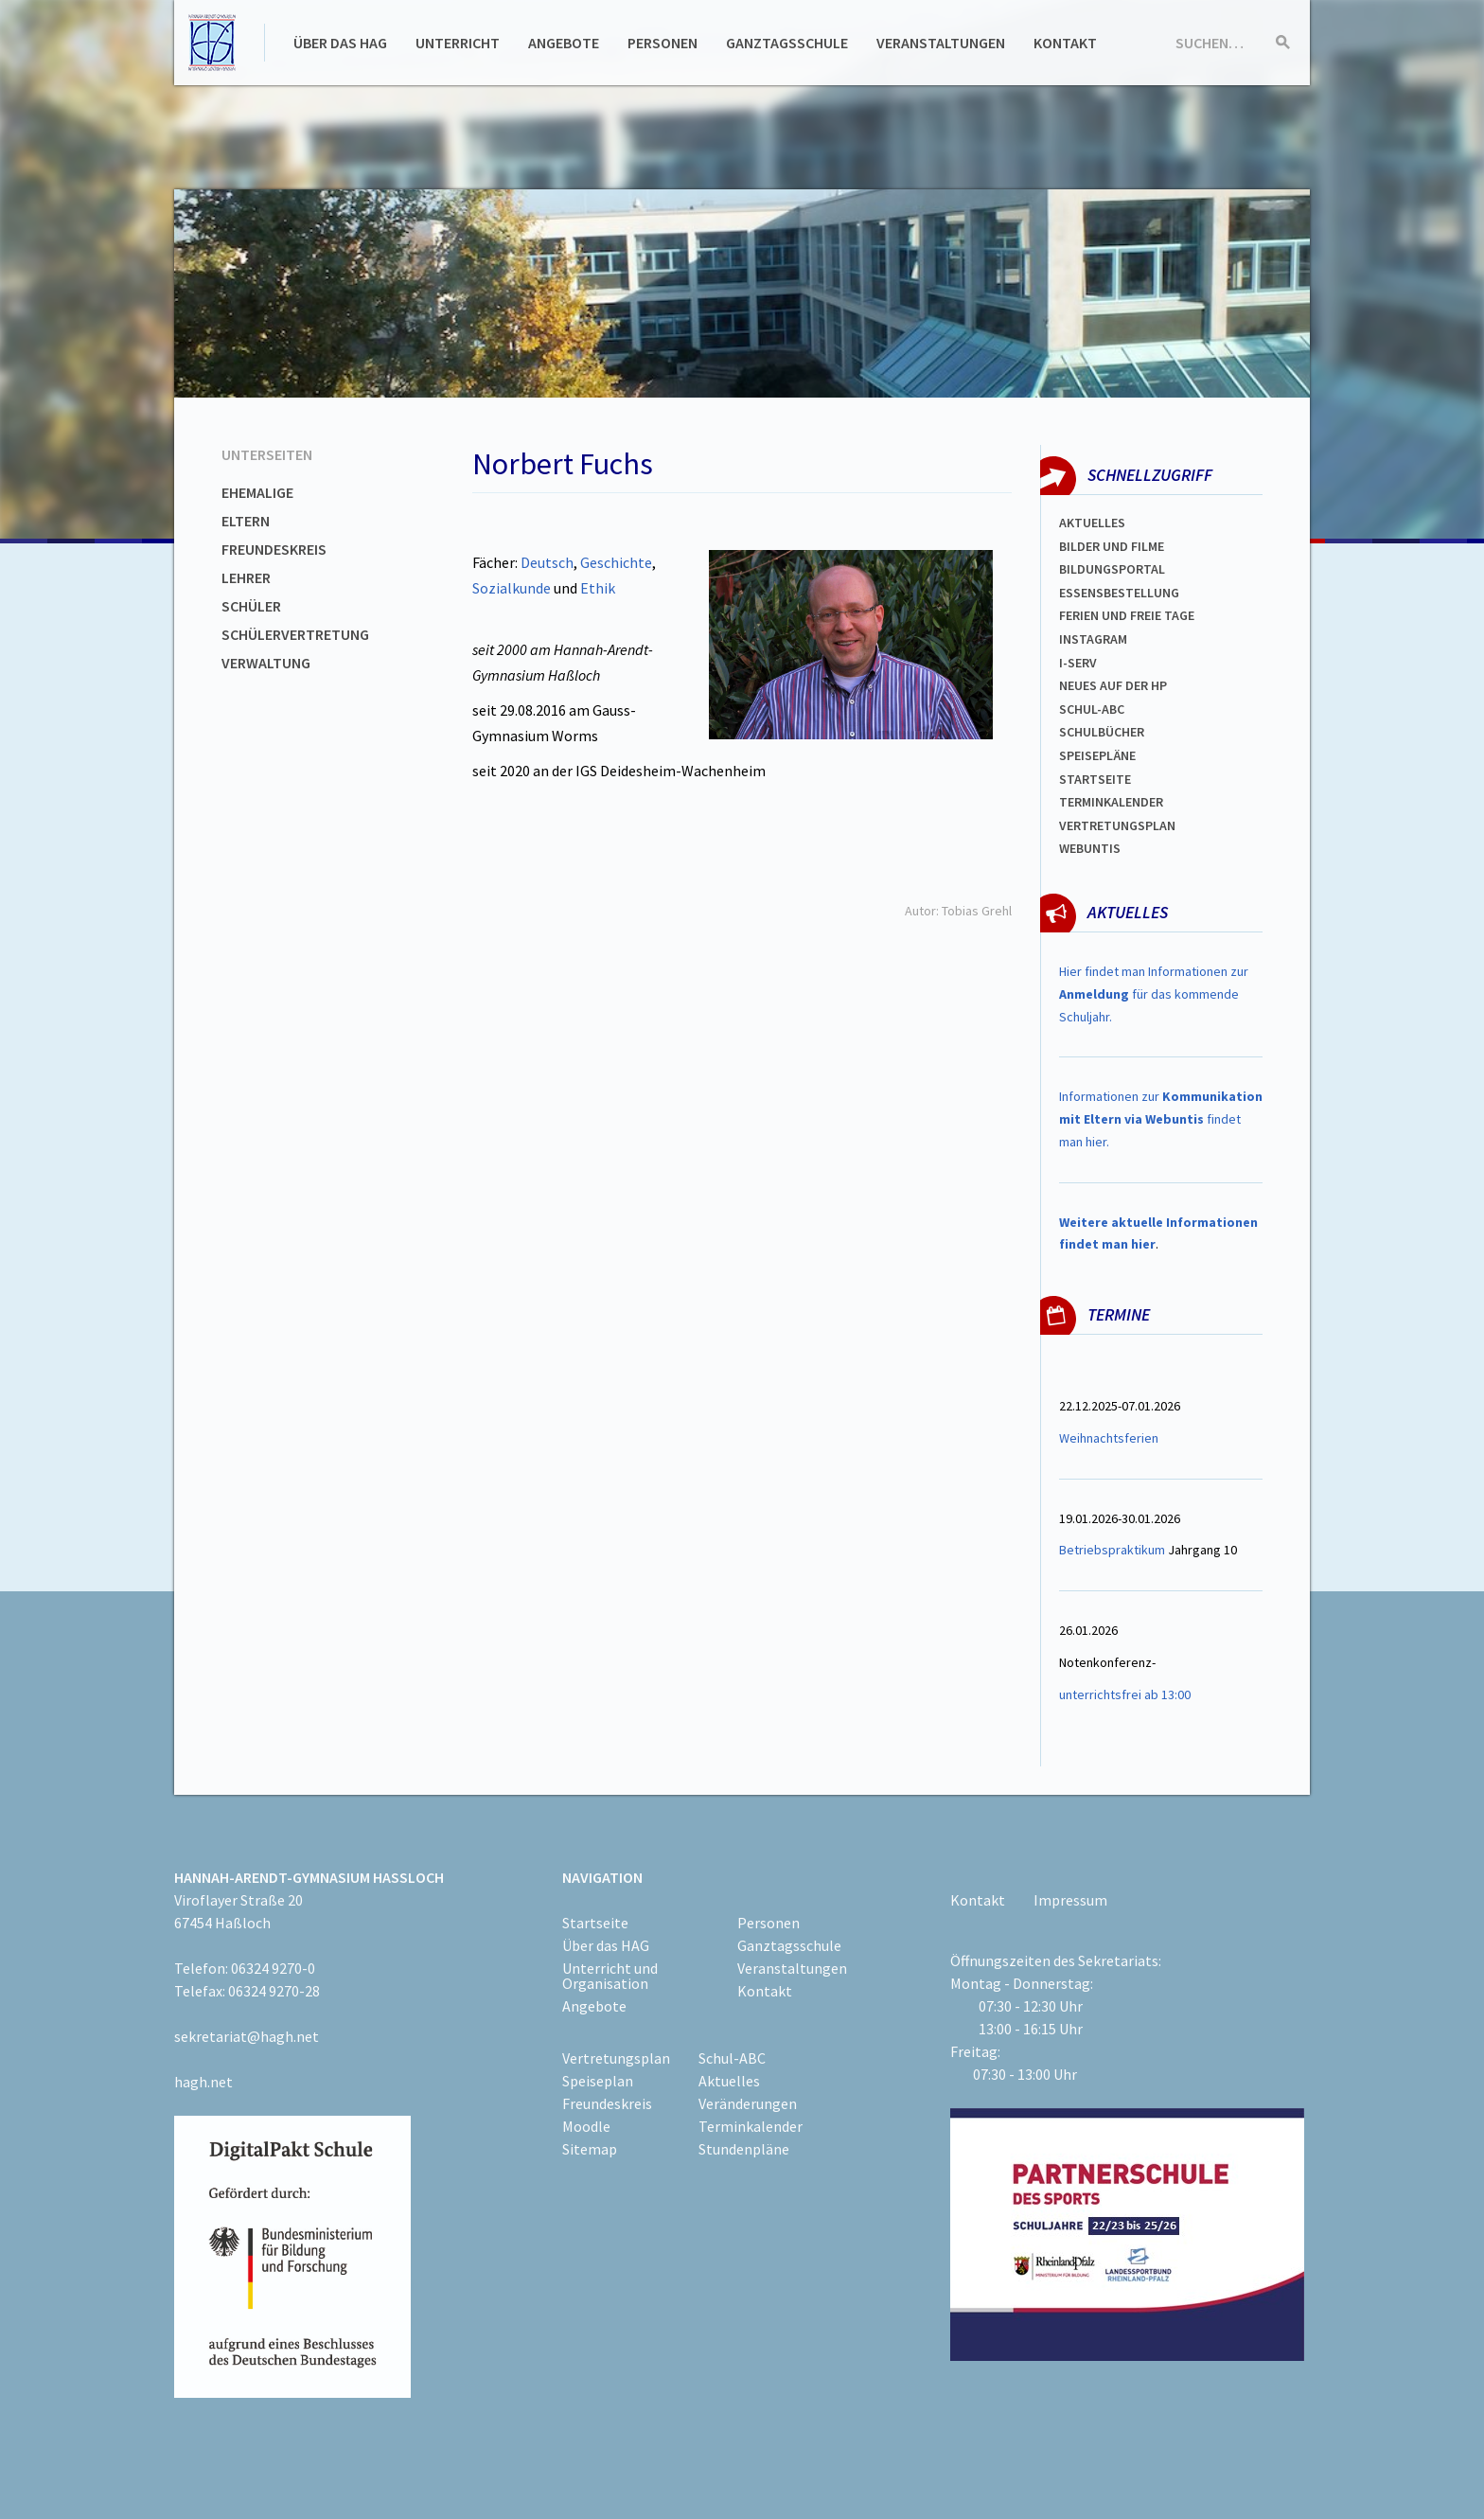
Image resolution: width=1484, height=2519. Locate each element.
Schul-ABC (732, 2058)
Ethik (597, 587)
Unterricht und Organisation (610, 1976)
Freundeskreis (274, 549)
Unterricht (457, 42)
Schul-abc (1091, 709)
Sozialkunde (511, 587)
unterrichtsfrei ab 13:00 (1125, 1694)
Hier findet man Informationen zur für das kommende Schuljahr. (1153, 994)
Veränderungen (747, 2103)
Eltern (245, 520)
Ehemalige (257, 492)
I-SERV (1078, 662)
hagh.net (203, 2081)
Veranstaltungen (940, 42)
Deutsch (547, 562)
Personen (662, 42)
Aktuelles (1092, 522)
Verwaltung (265, 662)
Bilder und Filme (1111, 546)
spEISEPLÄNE (1097, 755)
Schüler (251, 605)
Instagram (1093, 638)
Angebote (563, 42)
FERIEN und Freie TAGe (1126, 615)
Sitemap (589, 2148)
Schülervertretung (295, 634)
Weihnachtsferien (1108, 1437)
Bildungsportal (1112, 568)
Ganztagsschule (787, 42)
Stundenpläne (743, 2148)
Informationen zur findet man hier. (1161, 1119)
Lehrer (246, 577)
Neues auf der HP (1113, 685)
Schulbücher (1101, 731)
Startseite (1095, 779)
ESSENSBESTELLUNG (1119, 592)
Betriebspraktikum (1112, 1549)
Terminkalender (1111, 801)
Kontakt (1065, 42)
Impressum (1070, 1899)
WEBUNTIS (1090, 848)
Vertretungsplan (1117, 825)
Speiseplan (597, 2080)
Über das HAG (340, 42)
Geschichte (616, 562)
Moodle (586, 2126)
